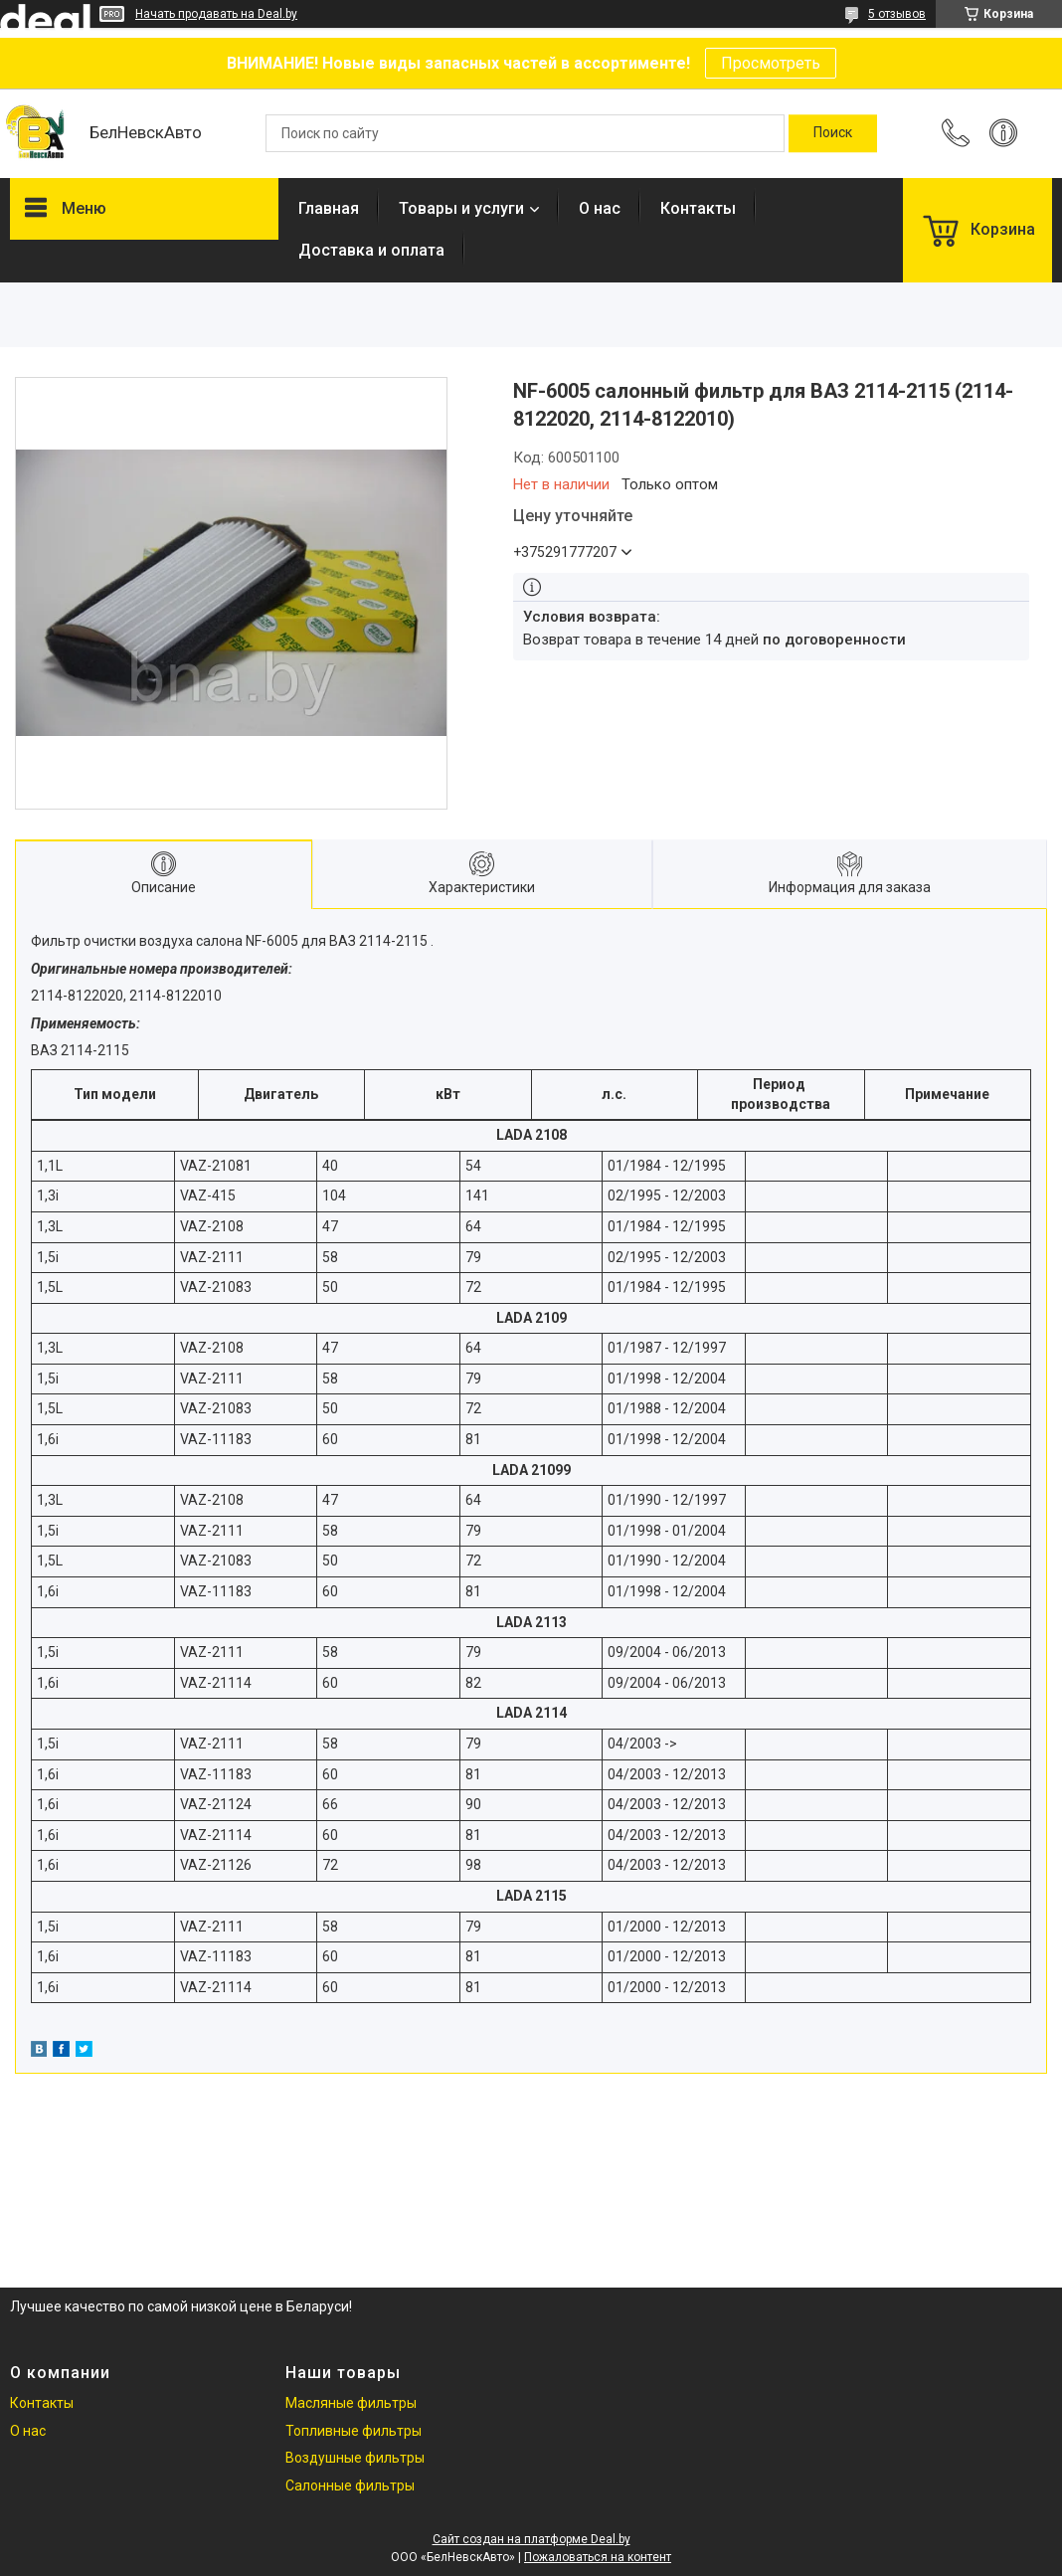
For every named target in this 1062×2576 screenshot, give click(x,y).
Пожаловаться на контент (597, 2557)
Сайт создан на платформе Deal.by (531, 2539)
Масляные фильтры (351, 2403)
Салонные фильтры (350, 2485)
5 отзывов (897, 14)
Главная (328, 208)
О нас (599, 208)
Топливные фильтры (353, 2431)
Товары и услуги (461, 208)
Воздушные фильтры (355, 2458)
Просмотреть (770, 63)
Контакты (698, 208)
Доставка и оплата (371, 250)
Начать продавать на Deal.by (216, 14)
